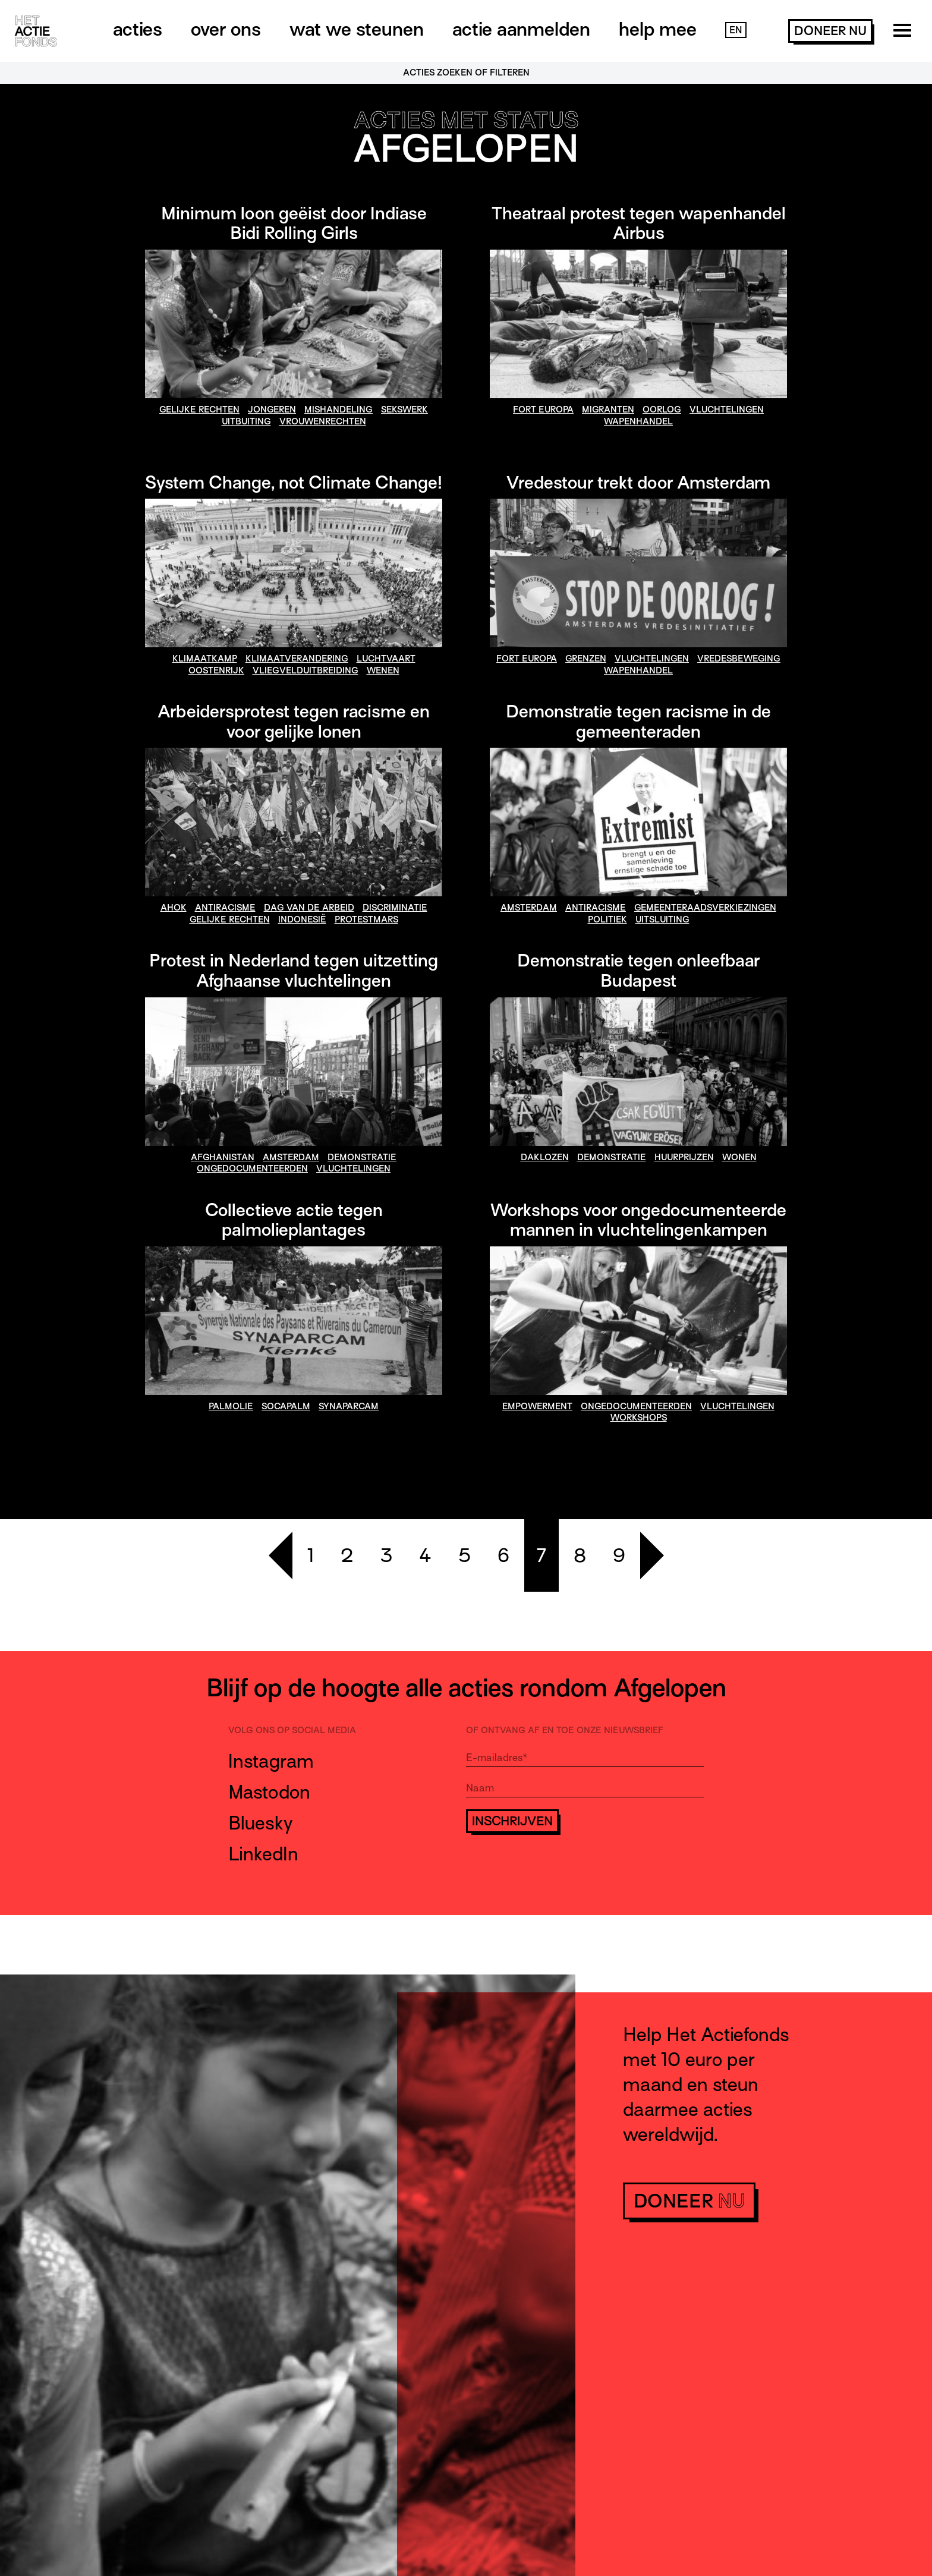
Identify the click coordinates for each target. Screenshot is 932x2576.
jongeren (272, 409)
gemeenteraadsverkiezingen (705, 907)
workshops (638, 1417)
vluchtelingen (726, 409)
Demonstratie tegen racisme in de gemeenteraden (638, 721)
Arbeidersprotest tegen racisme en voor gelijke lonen (294, 721)
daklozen (545, 1157)
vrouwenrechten (322, 421)
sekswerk (404, 409)
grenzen (585, 658)
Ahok (173, 907)
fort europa (543, 409)
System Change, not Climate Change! (293, 483)
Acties (137, 29)
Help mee (658, 29)
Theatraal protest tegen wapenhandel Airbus (639, 223)
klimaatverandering (296, 658)
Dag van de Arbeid (309, 907)
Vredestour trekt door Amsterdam (638, 483)
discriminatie (395, 907)
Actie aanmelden (521, 29)
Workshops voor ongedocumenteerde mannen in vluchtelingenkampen (638, 1220)
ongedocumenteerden (252, 1168)
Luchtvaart (386, 658)
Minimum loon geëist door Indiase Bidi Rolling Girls (294, 223)
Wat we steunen (356, 29)
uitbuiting (246, 421)
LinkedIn (263, 1854)
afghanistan (222, 1157)
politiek (607, 919)
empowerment (537, 1406)
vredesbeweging (738, 658)
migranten (608, 409)
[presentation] (556, 1868)
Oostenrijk (216, 670)
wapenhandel (638, 421)
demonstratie (362, 1157)
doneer (830, 31)
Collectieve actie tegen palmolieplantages (294, 1220)
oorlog (662, 409)
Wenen (383, 670)
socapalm (286, 1406)
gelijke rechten (199, 409)
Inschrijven (512, 1821)
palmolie (231, 1406)
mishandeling (338, 409)
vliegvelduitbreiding (305, 670)
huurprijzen (684, 1157)
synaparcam (349, 1406)
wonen (739, 1157)
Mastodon (269, 1792)
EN (735, 30)
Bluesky (260, 1823)
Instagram (271, 1761)
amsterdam (528, 907)
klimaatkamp (204, 658)
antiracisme (225, 907)
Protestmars (366, 919)
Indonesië (302, 919)
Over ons (226, 29)
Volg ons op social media (292, 1730)
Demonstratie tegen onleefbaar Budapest (638, 970)
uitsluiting (662, 919)
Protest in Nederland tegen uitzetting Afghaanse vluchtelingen (293, 970)
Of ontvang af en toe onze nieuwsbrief (564, 1730)
